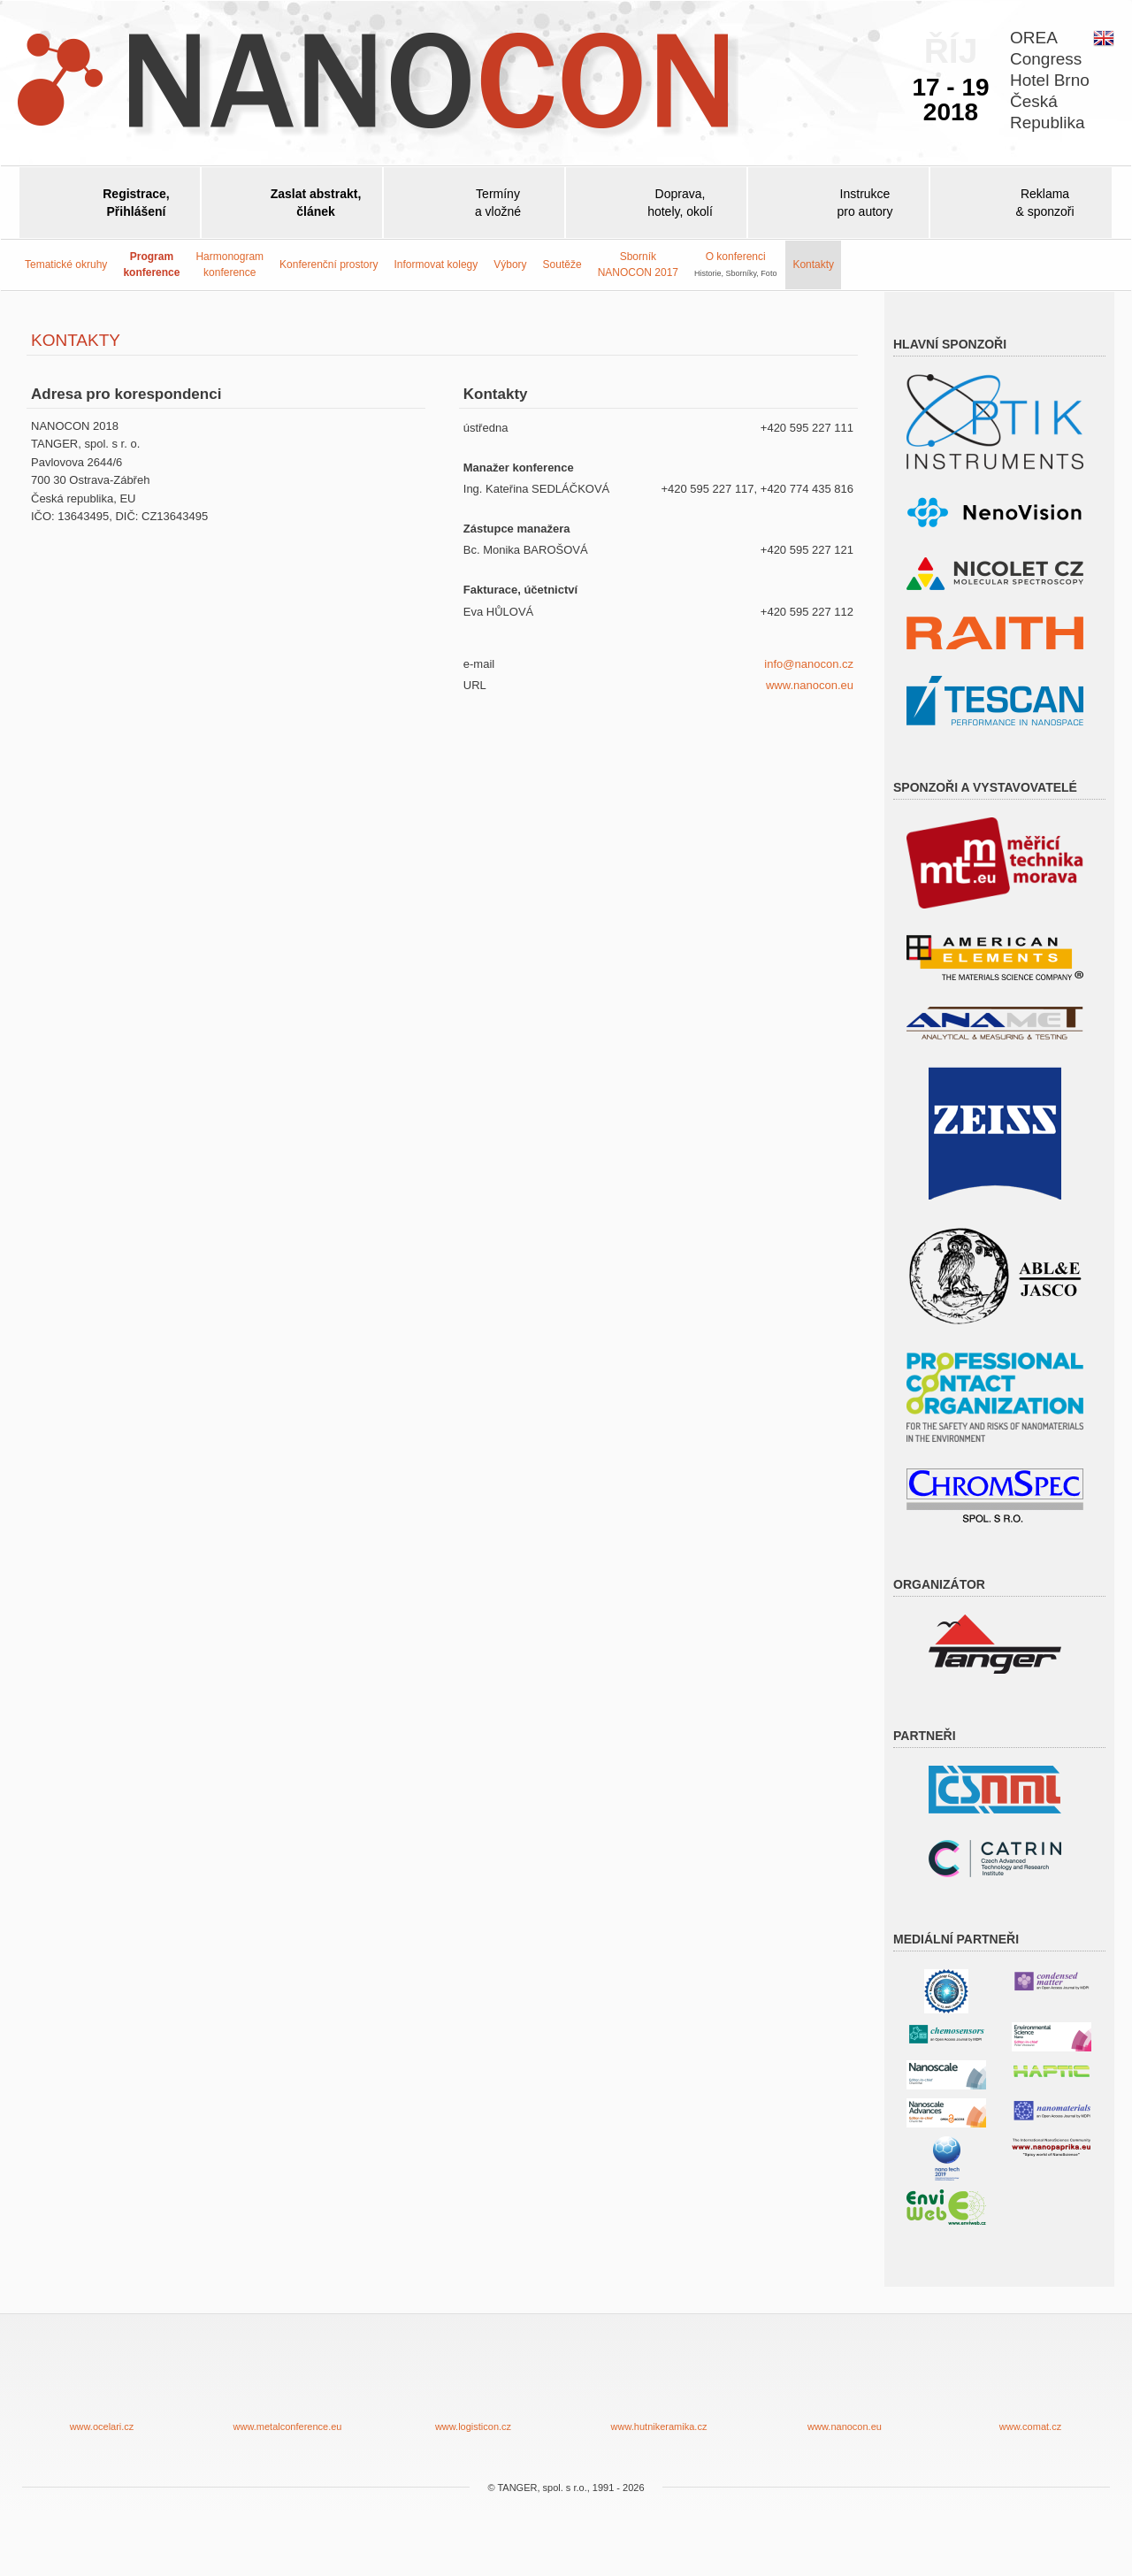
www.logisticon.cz (473, 2386)
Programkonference (151, 264)
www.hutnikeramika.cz (658, 2386)
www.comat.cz (1030, 2386)
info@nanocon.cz (808, 664)
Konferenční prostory (328, 264)
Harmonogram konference (229, 264)
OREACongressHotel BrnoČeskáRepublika (1050, 80)
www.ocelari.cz (101, 2386)
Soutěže (562, 264)
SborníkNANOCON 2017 (638, 264)
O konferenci (735, 263)
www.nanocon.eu (809, 685)
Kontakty (813, 264)
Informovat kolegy (436, 264)
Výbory (509, 264)
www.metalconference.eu (287, 2386)
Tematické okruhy (66, 264)
